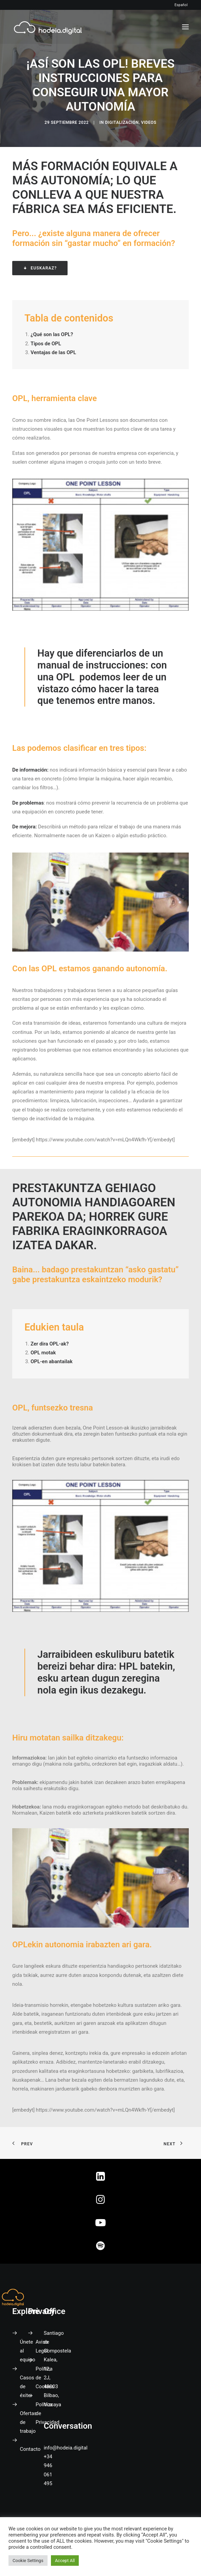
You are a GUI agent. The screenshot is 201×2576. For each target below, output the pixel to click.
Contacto (30, 2449)
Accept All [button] (65, 2560)
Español (181, 5)
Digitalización (122, 122)
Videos (149, 122)
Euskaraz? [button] (40, 268)
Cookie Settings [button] (28, 2560)
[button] (185, 27)
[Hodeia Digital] (48, 26)
